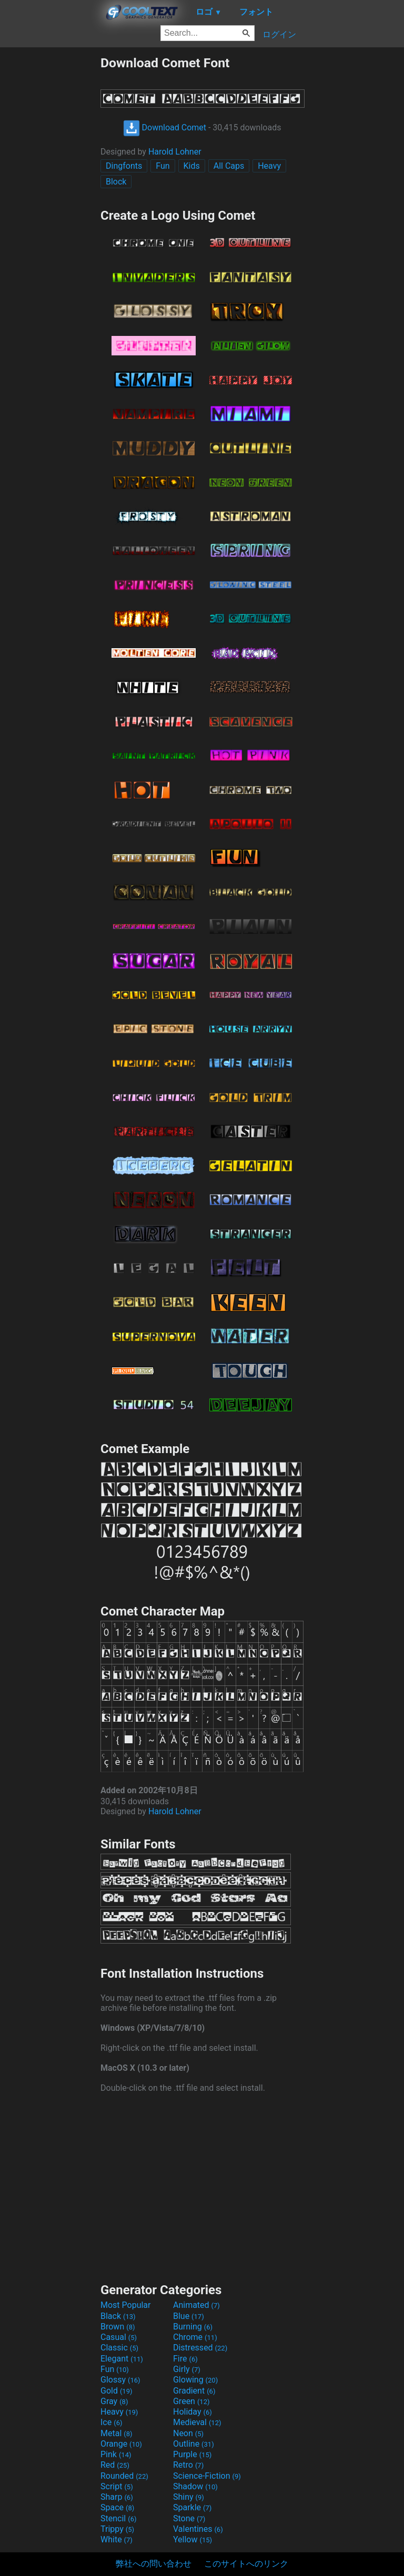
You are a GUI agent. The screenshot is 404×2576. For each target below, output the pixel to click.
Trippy (117, 2529)
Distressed (200, 2348)
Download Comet (164, 127)
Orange (121, 2444)
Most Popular (125, 2305)
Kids (192, 166)
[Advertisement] (50, 213)
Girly (186, 2369)
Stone (189, 2518)
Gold (116, 2391)
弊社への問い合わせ (153, 2564)
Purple (192, 2454)
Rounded (124, 2476)
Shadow (195, 2486)
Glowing (195, 2380)
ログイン (279, 34)
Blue (188, 2316)
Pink (116, 2454)
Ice (111, 2422)
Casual (118, 2337)
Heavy (269, 166)
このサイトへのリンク (246, 2564)
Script (116, 2486)
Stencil (118, 2518)
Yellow (192, 2539)
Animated (196, 2305)
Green (191, 2401)
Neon (188, 2433)
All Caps (229, 166)
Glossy (120, 2380)
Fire (185, 2359)
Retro (188, 2465)
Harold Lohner (174, 152)
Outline (193, 2444)
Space (117, 2507)
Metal (116, 2433)
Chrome (195, 2337)
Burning (193, 2327)
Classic (119, 2348)
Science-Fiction (207, 2476)
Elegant (121, 2359)
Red (114, 2465)
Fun (162, 166)
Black (118, 2316)
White (116, 2539)
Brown (117, 2327)
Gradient (194, 2391)
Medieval (197, 2422)
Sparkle (192, 2507)
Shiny (188, 2497)
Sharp (116, 2497)
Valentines (198, 2529)
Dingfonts (124, 166)
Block (116, 182)
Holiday (192, 2412)
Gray (114, 2401)
